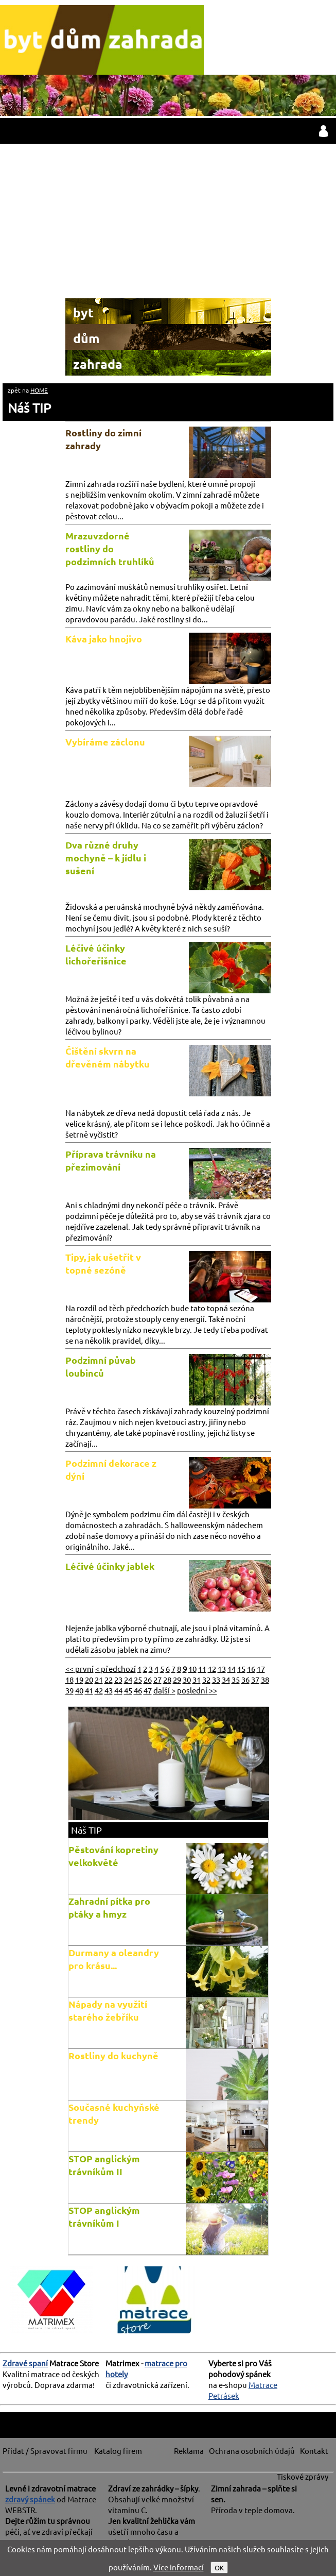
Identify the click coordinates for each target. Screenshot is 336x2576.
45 (128, 1690)
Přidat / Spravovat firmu (45, 2450)
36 (245, 1679)
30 (187, 1679)
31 (196, 1679)
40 (79, 1690)
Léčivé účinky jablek (109, 1566)
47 (148, 1690)
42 (99, 1690)
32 (206, 1679)
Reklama (189, 2450)
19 (79, 1679)
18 (69, 1679)
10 (192, 1668)
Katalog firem (118, 2450)
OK (219, 2567)
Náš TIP (29, 408)
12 (212, 1668)
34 (226, 1679)
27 (157, 1679)
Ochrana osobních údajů (252, 2450)
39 (69, 1690)
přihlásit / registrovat (323, 131)
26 (148, 1679)
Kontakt (314, 2450)
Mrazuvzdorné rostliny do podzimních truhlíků (109, 548)
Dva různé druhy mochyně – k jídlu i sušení (105, 857)
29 (177, 1679)
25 (138, 1679)
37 (255, 1679)
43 (108, 1690)
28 (167, 1679)
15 (241, 1668)
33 (216, 1679)
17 (261, 1668)
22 (108, 1679)
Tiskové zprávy (302, 2476)
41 (89, 1690)
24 (128, 1679)
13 (222, 1668)
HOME (39, 390)
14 (231, 1668)
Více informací (178, 2567)
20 (89, 1679)
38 (265, 1679)
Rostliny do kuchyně (113, 2055)
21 (99, 1679)
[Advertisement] (168, 221)
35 (236, 1679)
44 (118, 1690)
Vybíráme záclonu (105, 742)
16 (251, 1668)
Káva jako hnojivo (103, 639)
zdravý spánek (30, 2499)
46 (138, 1690)
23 (118, 1679)
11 (202, 1668)
